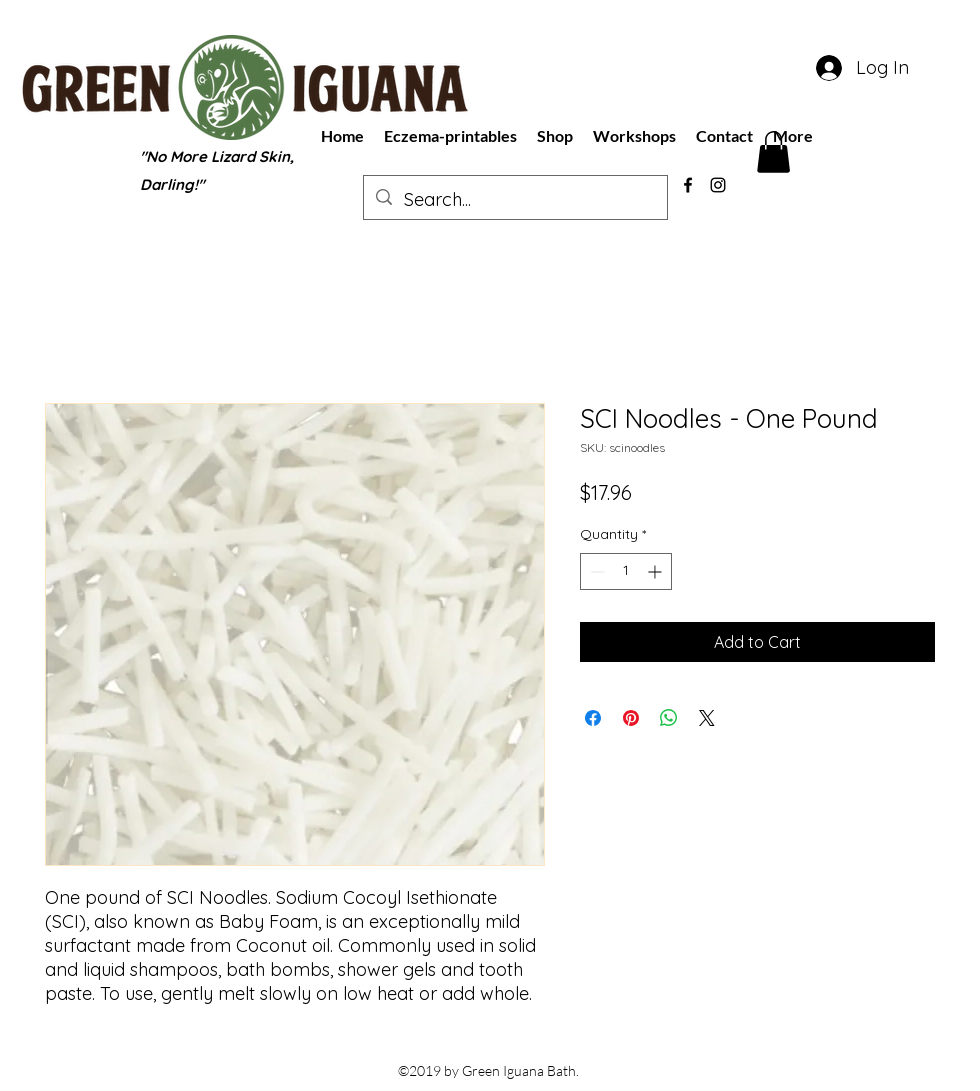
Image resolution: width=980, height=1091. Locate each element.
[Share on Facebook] (593, 718)
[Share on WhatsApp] (669, 718)
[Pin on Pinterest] (631, 718)
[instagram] (718, 185)
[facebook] (688, 185)
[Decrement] (595, 571)
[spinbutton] (626, 571)
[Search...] (514, 200)
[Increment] (656, 571)
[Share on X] (707, 718)
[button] (773, 152)
